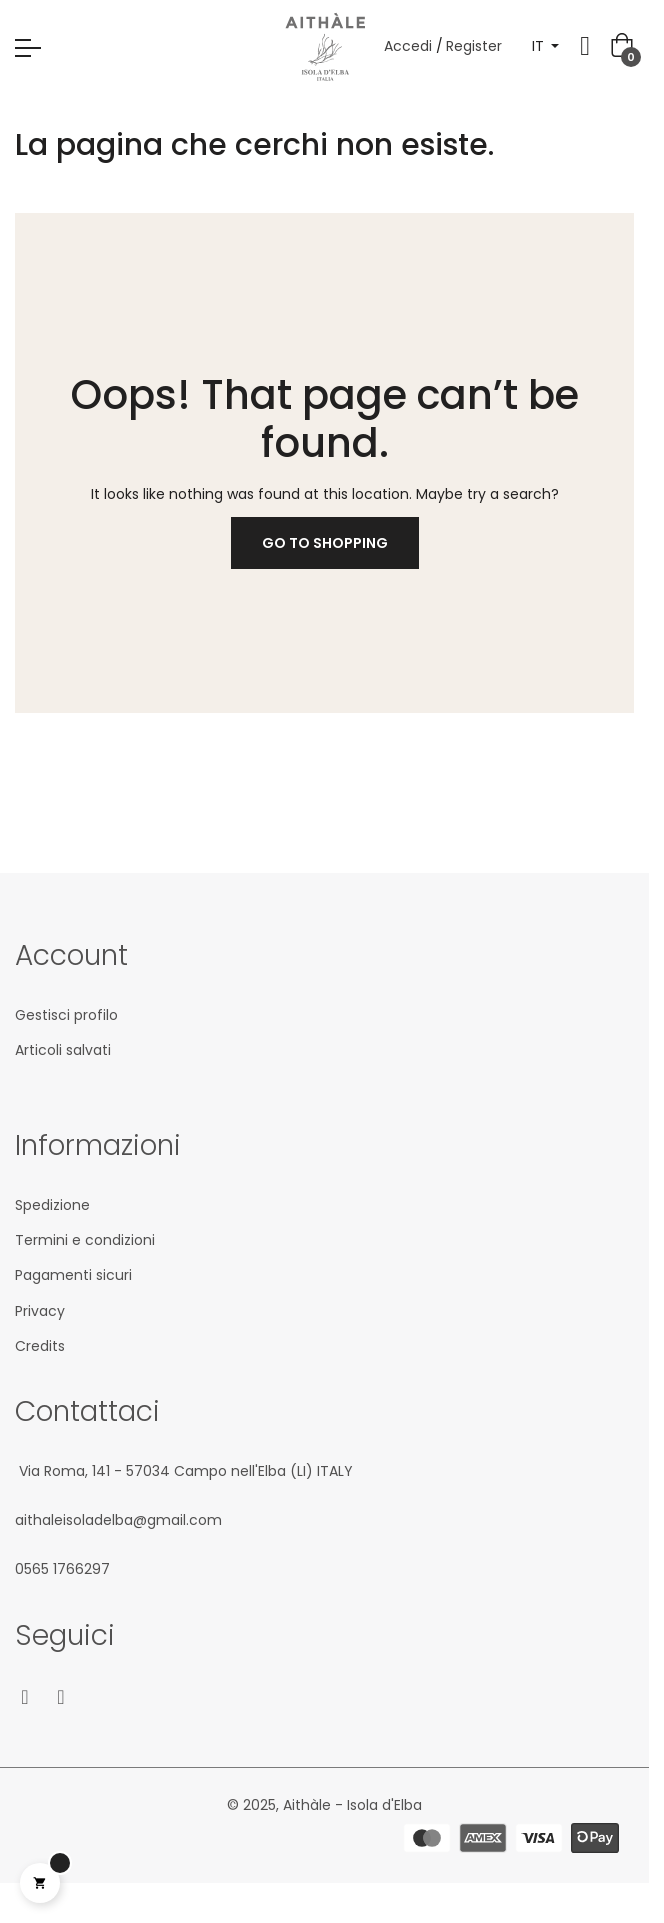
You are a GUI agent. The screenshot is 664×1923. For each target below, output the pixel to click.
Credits (40, 1346)
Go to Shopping (325, 543)
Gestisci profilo (66, 1015)
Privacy (40, 1311)
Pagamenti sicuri (73, 1275)
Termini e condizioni (85, 1240)
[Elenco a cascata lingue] (546, 46)
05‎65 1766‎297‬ (62, 1569)
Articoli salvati (63, 1050)
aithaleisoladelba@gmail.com (118, 1520)
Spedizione (52, 1205)
